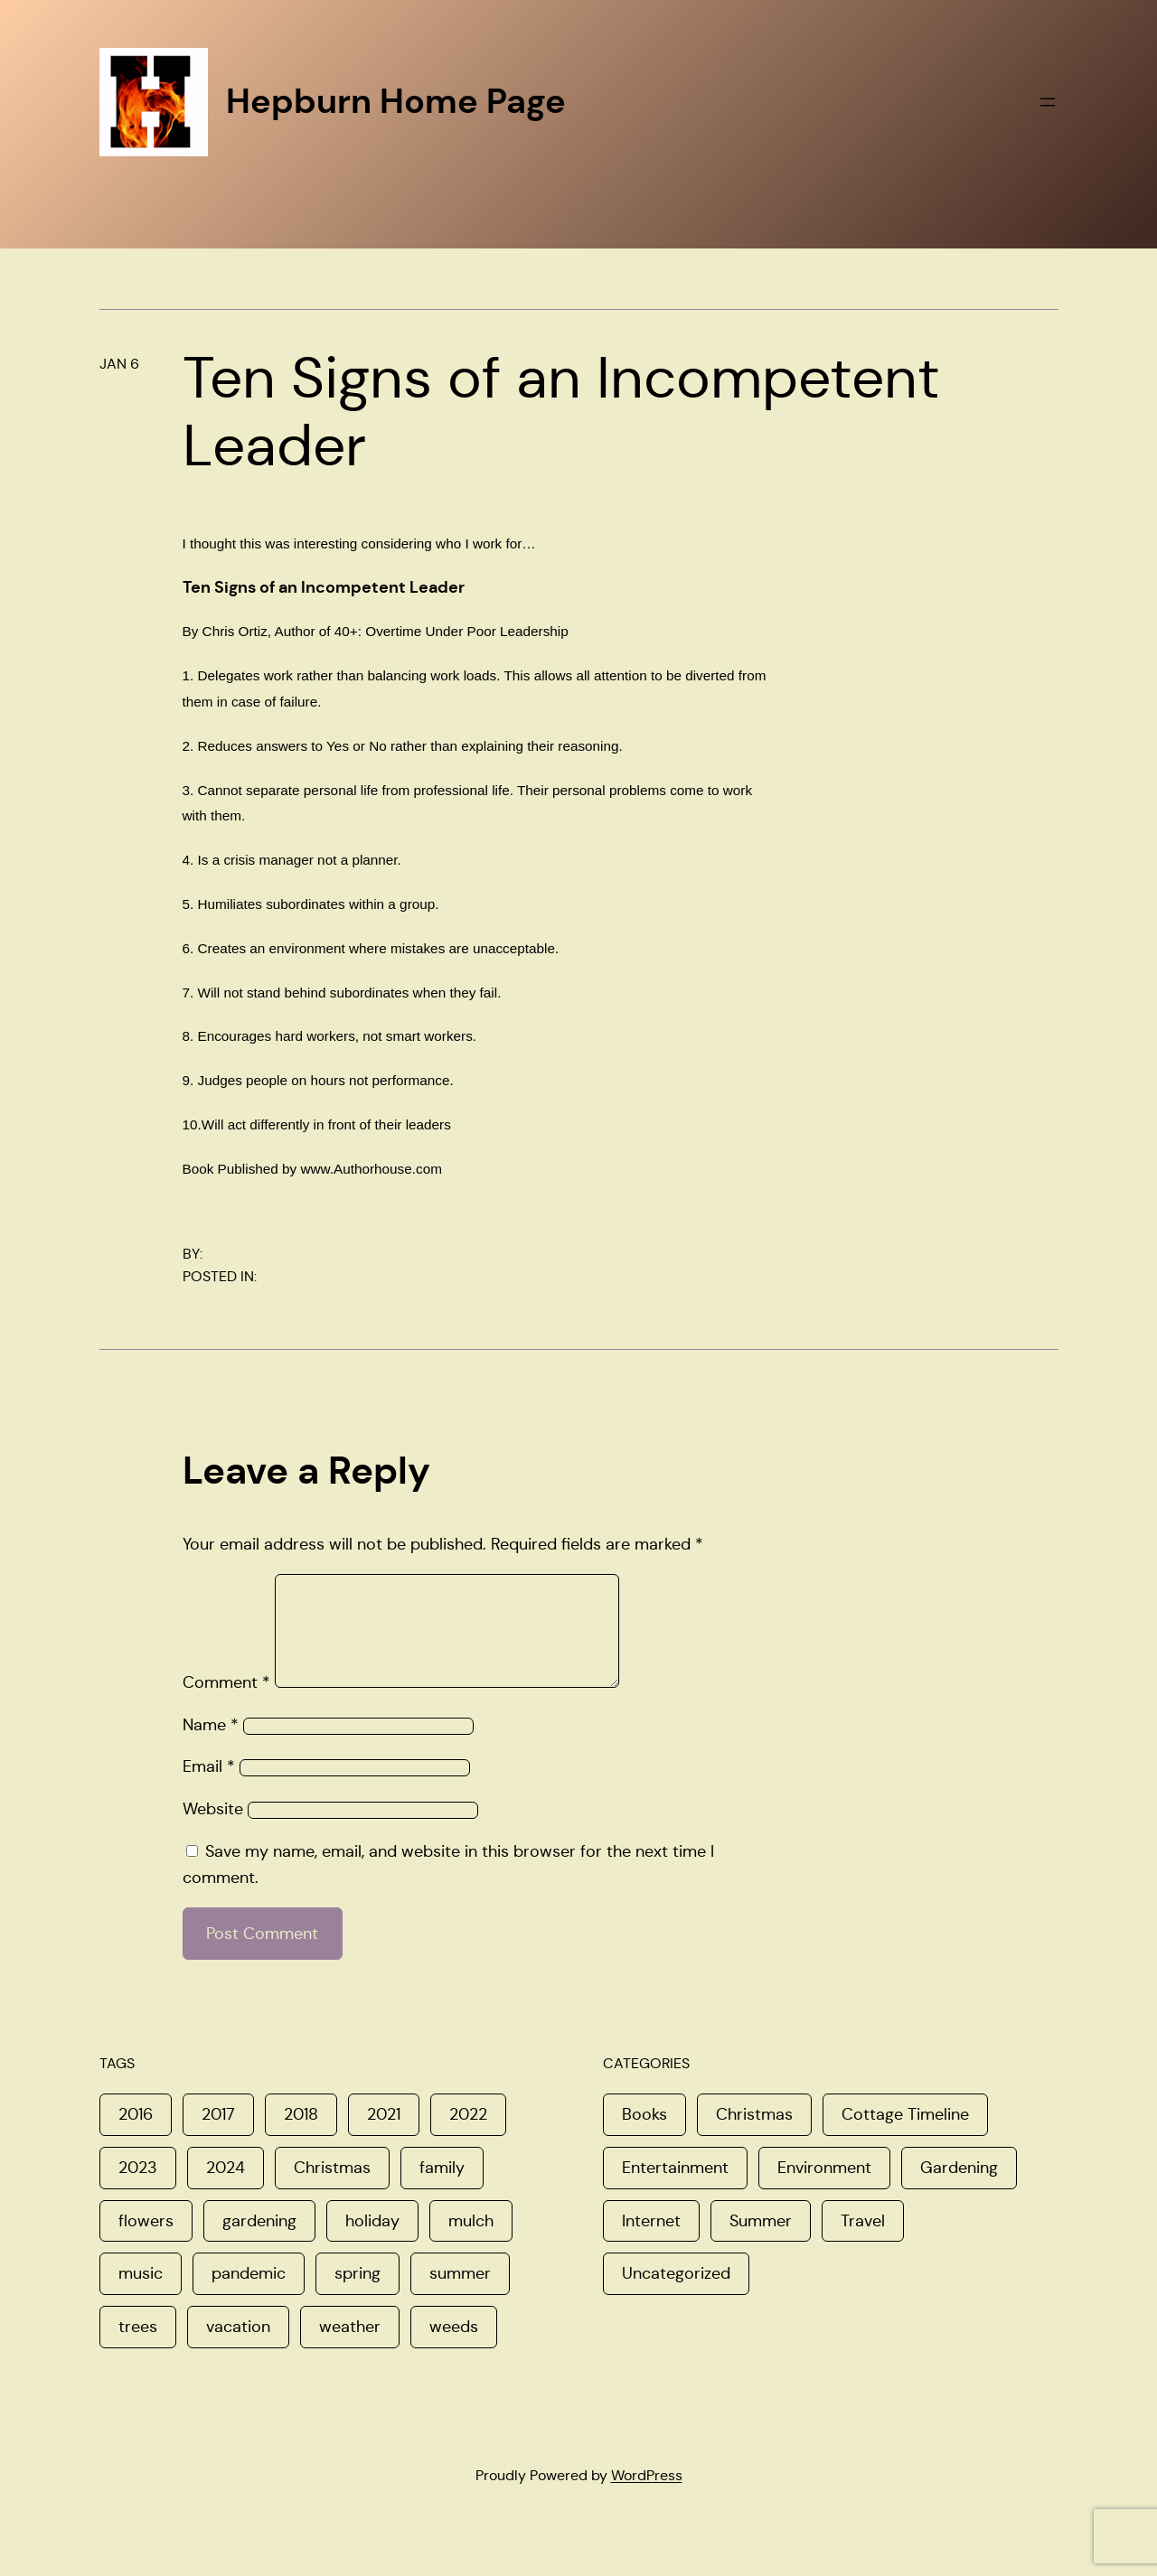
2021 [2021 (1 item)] (383, 2136)
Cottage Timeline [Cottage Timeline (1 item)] (905, 2136)
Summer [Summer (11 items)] (760, 2243)
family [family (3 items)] (442, 2189)
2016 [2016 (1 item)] (135, 2136)
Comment (226, 1704)
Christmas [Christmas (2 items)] (332, 2189)
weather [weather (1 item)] (350, 2348)
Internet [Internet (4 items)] (651, 2243)
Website (213, 1831)
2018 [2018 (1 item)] (301, 2136)
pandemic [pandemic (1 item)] (249, 2295)
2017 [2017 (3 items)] (218, 2136)
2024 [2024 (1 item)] (225, 2189)
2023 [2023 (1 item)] (137, 2189)
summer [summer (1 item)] (460, 2295)
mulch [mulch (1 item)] (471, 2243)
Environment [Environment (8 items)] (824, 2189)
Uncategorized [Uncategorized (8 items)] (676, 2295)
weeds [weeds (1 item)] (453, 2348)
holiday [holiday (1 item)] (372, 2243)
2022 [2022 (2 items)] (468, 2136)
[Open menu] (1047, 102)
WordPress (646, 2497)
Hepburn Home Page (396, 101)
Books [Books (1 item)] (644, 2136)
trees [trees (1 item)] (137, 2348)
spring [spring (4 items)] (357, 2295)
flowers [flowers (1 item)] (146, 2243)
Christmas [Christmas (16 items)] (754, 2136)
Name (211, 1746)
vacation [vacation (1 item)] (238, 2348)
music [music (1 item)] (140, 2295)
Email (209, 1788)
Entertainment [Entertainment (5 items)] (675, 2189)
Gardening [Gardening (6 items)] (959, 2189)
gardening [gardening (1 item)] (259, 2243)
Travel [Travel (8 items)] (863, 2243)
